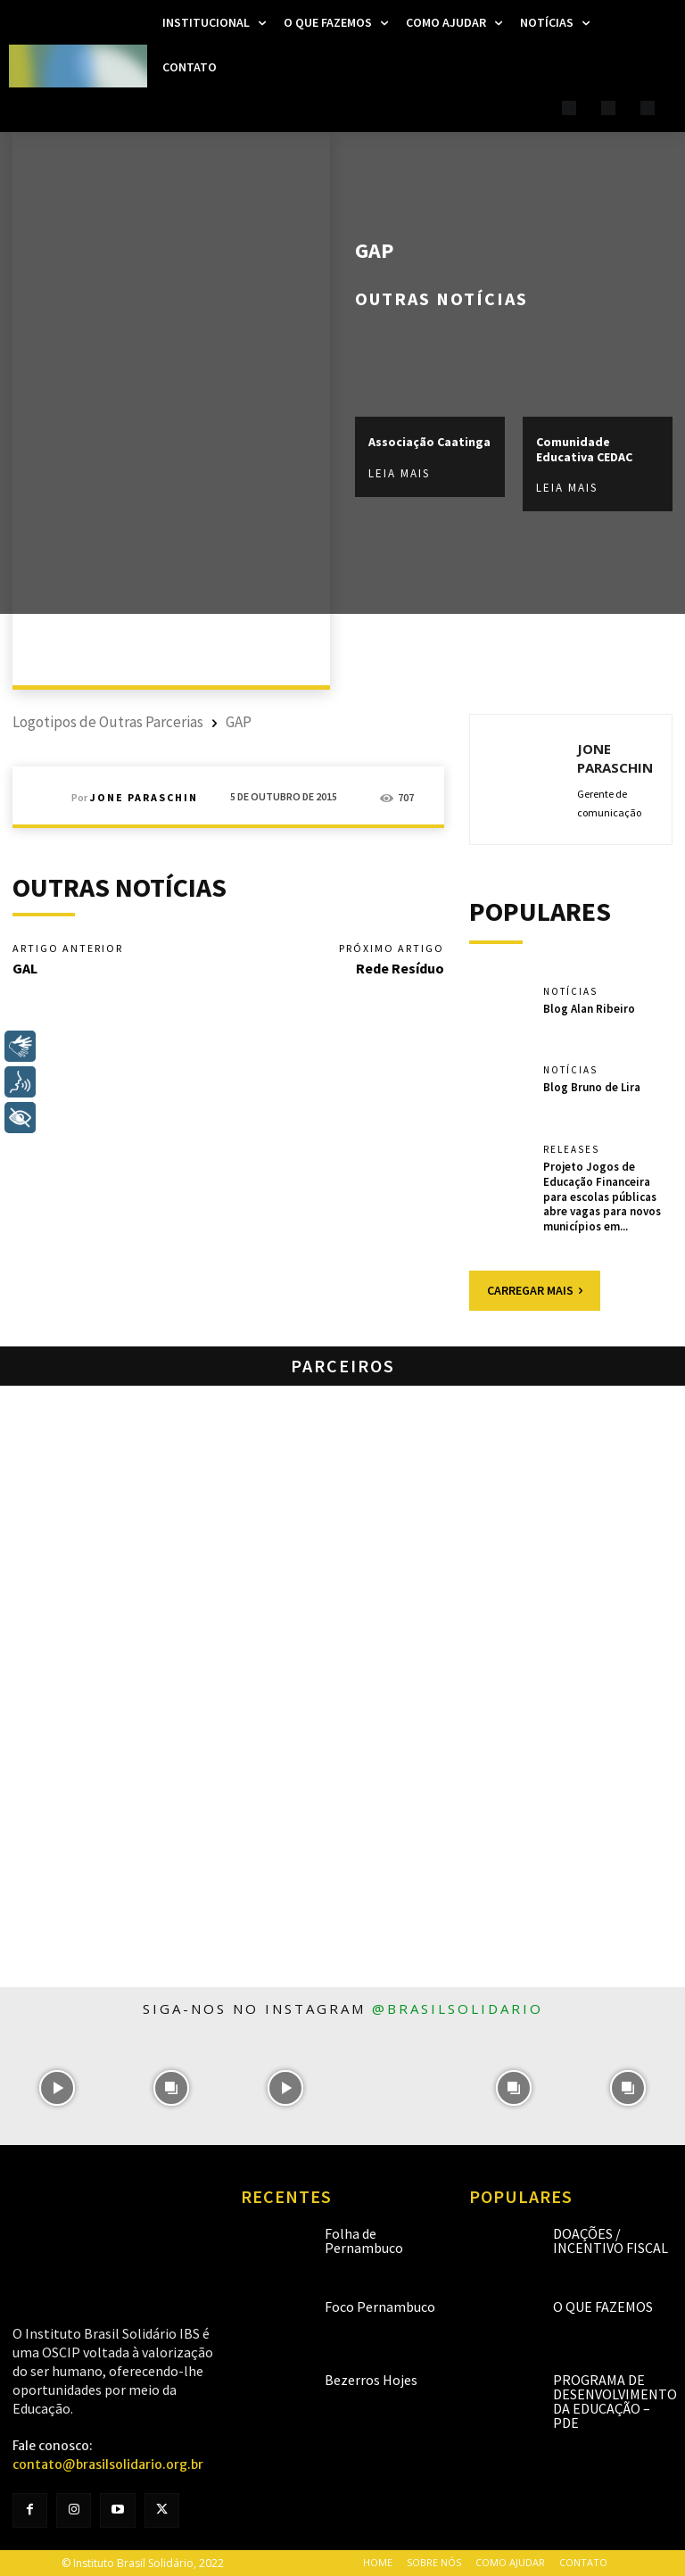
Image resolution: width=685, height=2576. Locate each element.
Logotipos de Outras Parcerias (107, 722)
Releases (571, 1150)
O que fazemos (603, 2306)
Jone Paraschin (144, 797)
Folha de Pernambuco (364, 2240)
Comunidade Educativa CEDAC (584, 449)
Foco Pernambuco (380, 2306)
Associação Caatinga (429, 442)
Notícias (570, 992)
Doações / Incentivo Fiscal (610, 2240)
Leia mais (399, 472)
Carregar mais (534, 1290)
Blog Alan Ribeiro (589, 1008)
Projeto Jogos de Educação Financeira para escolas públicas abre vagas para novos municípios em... (602, 1197)
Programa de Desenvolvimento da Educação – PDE (615, 2401)
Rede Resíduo (400, 968)
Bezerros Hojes (371, 2380)
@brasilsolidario (457, 2008)
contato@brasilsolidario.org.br (107, 2464)
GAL (24, 968)
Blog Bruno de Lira (591, 1087)
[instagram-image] (57, 2088)
